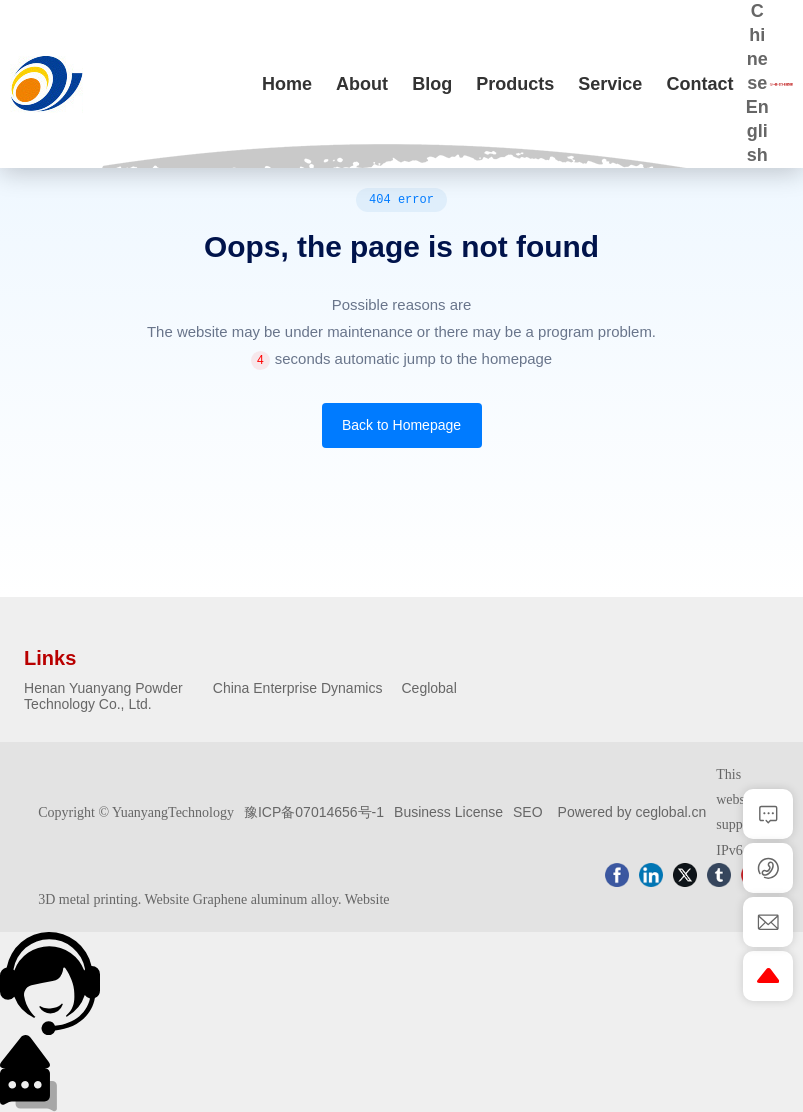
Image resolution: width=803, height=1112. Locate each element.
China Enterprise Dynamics (298, 688)
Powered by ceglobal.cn (632, 812)
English (757, 131)
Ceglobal (429, 688)
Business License (448, 812)
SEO (528, 812)
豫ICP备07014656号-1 (314, 812)
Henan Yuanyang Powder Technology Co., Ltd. (103, 696)
